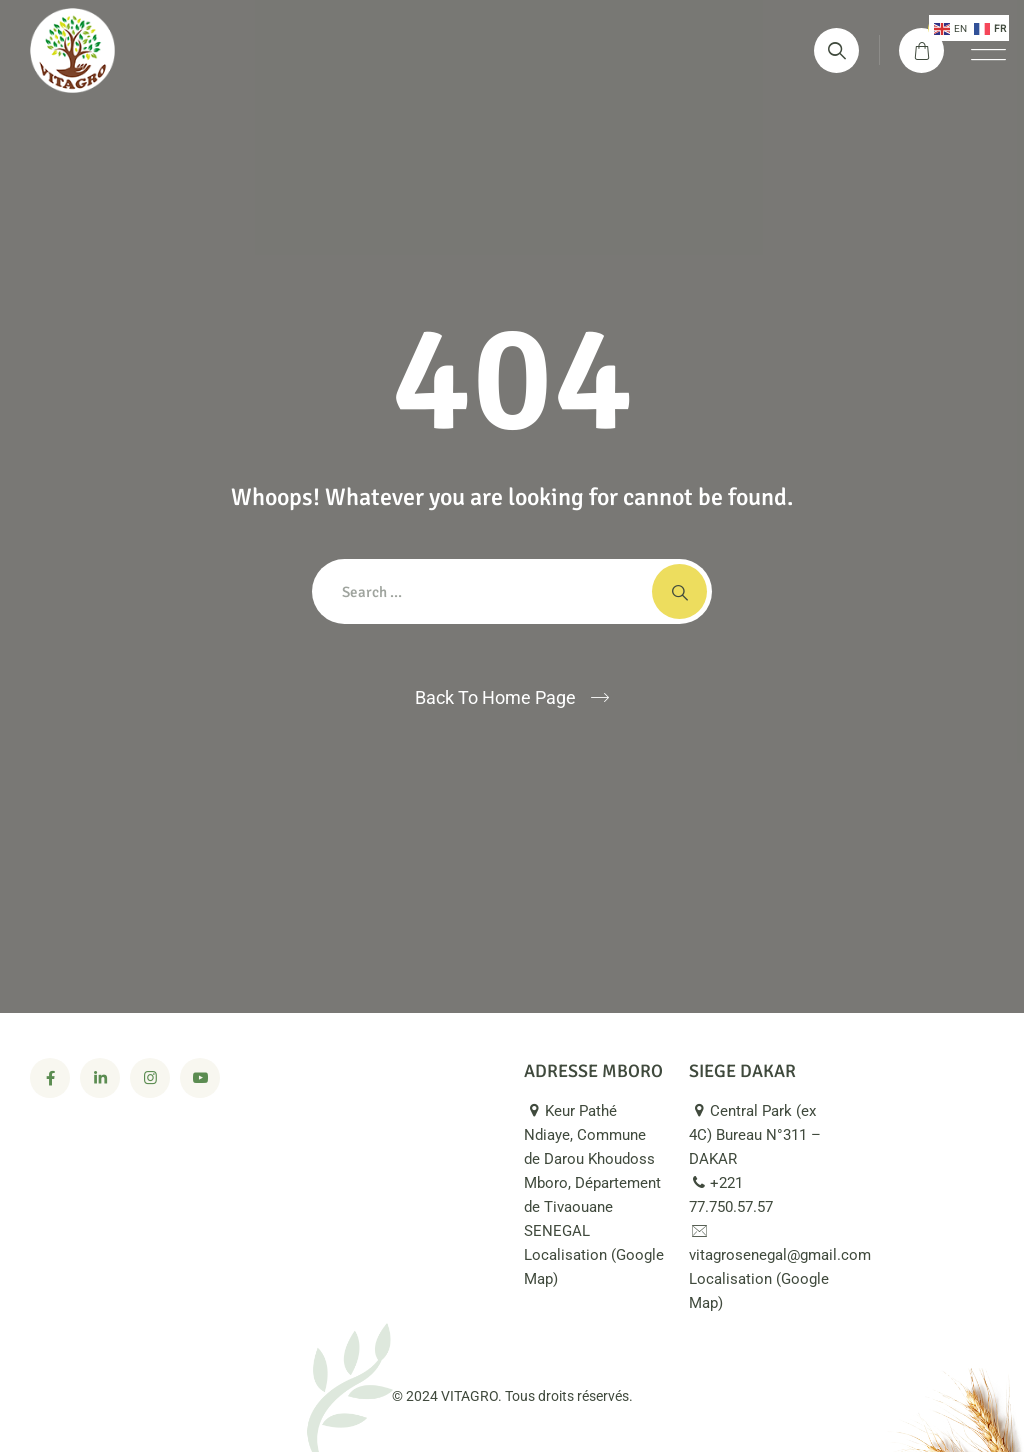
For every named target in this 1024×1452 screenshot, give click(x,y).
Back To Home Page (495, 697)
